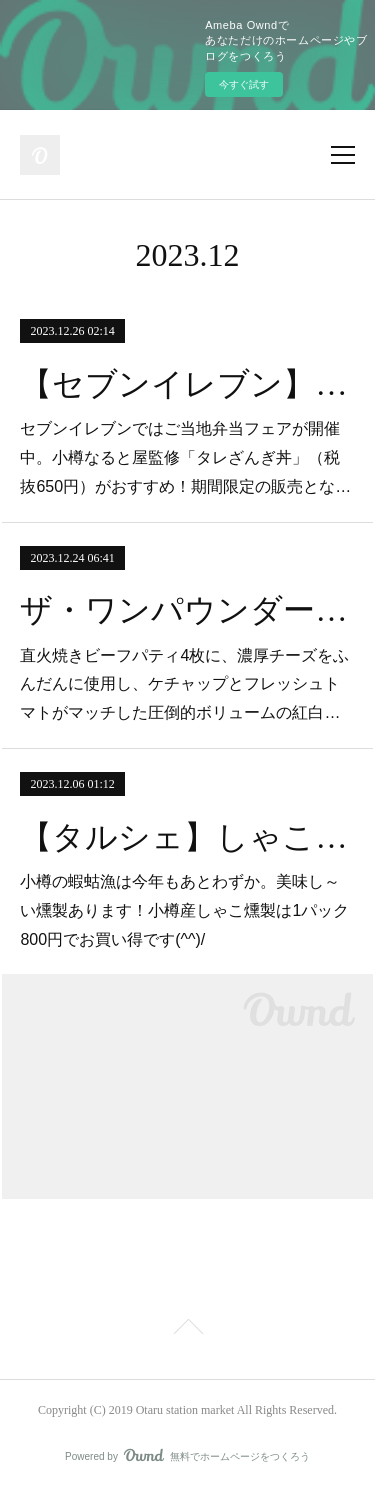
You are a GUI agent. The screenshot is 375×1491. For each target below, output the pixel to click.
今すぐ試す (244, 84)
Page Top (187, 1330)
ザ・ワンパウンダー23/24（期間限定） (187, 610)
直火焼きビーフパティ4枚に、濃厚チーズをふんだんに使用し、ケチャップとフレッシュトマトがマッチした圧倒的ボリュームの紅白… (184, 684)
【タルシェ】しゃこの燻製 (187, 837)
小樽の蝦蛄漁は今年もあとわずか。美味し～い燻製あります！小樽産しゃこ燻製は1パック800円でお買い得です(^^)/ (184, 910)
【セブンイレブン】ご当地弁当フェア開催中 (187, 384)
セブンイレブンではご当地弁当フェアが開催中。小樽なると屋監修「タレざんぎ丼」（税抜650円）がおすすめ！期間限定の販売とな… (185, 457)
